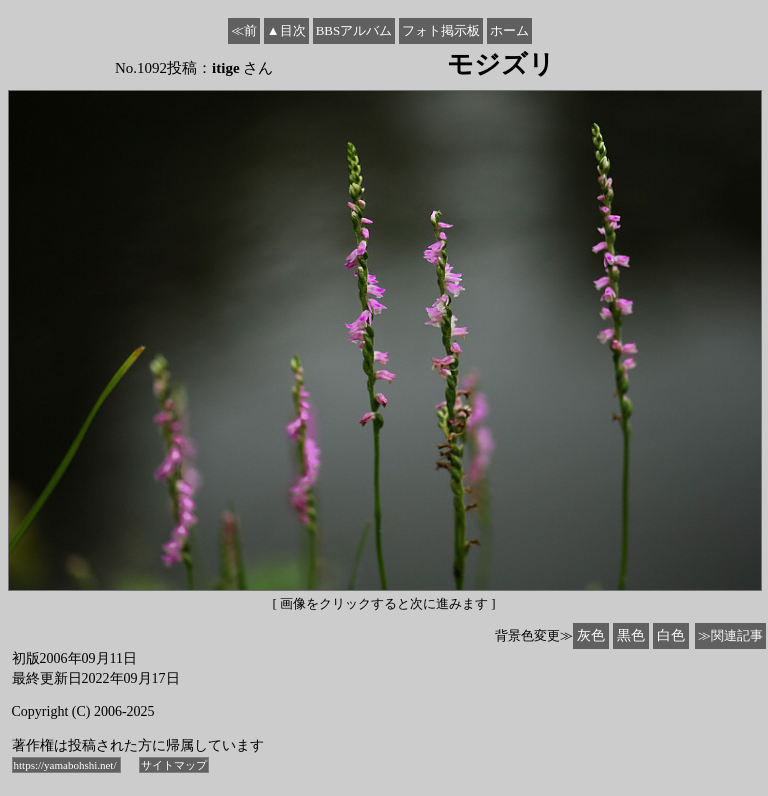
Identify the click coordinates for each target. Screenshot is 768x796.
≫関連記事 (730, 635)
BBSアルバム (354, 30)
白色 (671, 635)
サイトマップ (174, 765)
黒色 (631, 635)
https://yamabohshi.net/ (67, 765)
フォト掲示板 (441, 30)
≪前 (244, 30)
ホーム (509, 30)
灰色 (591, 635)
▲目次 (286, 30)
